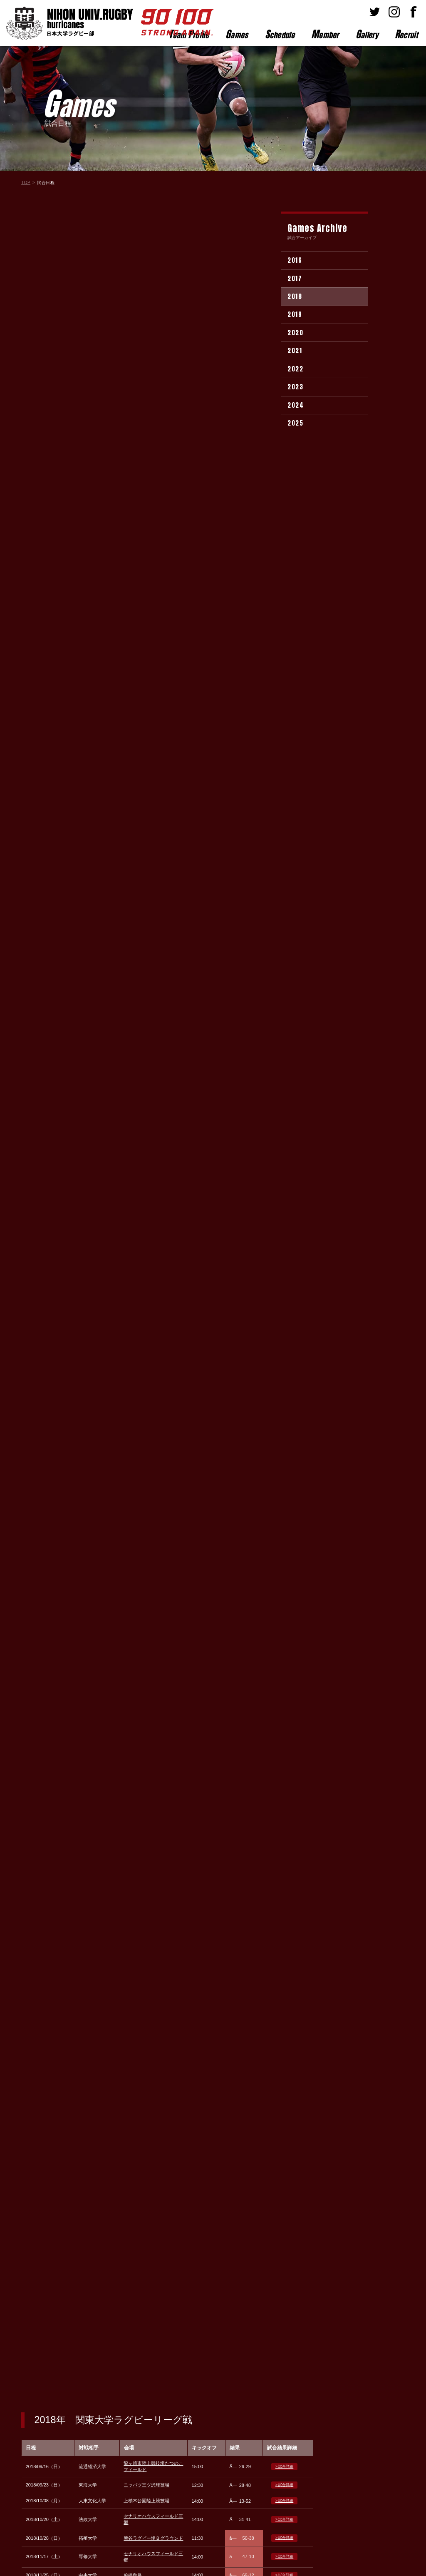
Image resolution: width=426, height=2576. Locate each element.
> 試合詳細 (284, 266)
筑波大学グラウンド (144, 524)
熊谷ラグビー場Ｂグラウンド (153, 337)
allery (367, 34)
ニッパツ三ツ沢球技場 (146, 284)
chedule (280, 34)
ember (325, 34)
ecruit (406, 34)
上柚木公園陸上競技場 (146, 300)
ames (236, 34)
